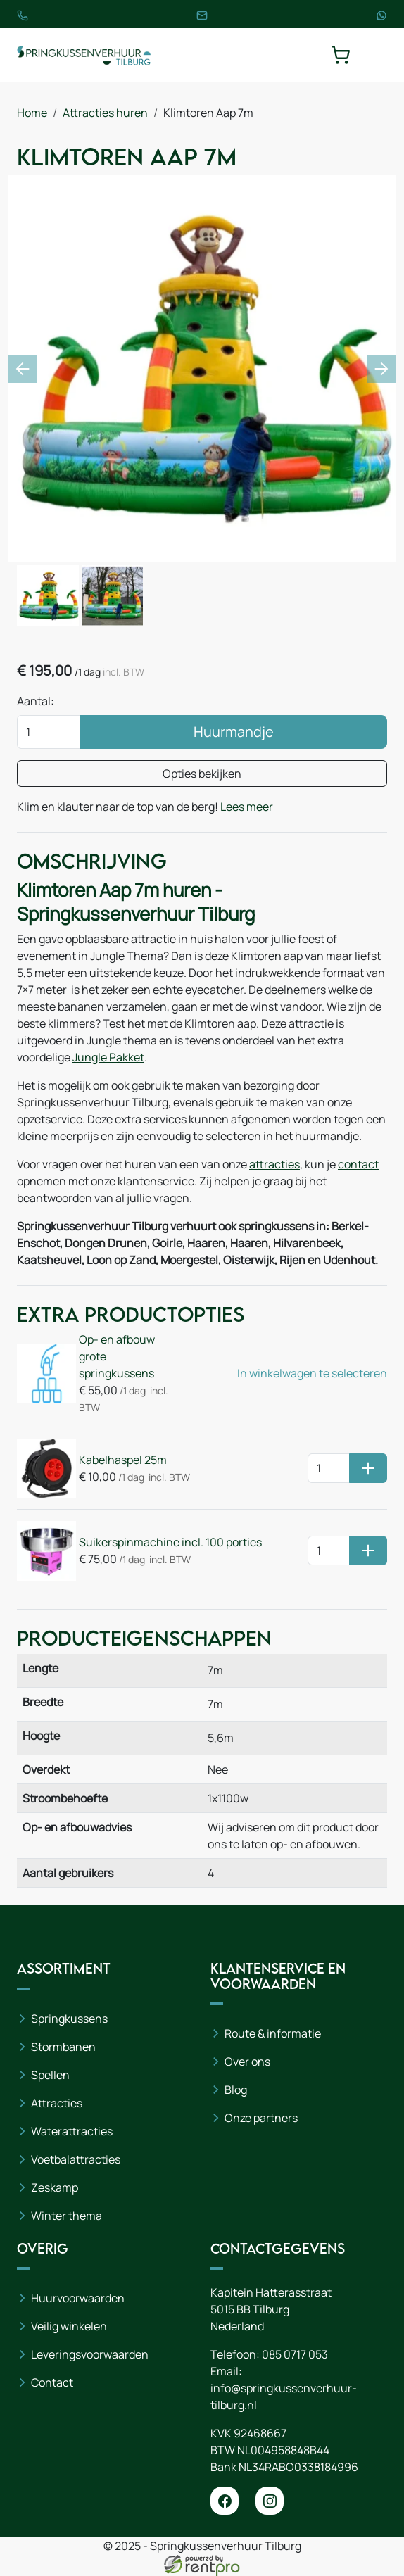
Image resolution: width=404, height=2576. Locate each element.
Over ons (247, 2061)
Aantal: (35, 701)
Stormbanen (63, 2046)
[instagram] (269, 2501)
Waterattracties (72, 2131)
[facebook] (224, 2501)
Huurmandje (234, 731)
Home (32, 112)
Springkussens (69, 2018)
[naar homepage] (84, 55)
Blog (236, 2089)
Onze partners (261, 2118)
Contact (52, 2382)
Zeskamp (54, 2187)
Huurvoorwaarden (78, 2298)
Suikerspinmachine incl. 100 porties (170, 1542)
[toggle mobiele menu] (377, 54)
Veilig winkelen (69, 2326)
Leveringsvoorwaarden (90, 2354)
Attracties (56, 2103)
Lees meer (246, 806)
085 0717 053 (295, 2354)
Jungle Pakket (108, 1057)
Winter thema (66, 2215)
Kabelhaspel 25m (123, 1459)
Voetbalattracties (75, 2159)
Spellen (50, 2075)
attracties (274, 1164)
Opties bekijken (202, 773)
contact (358, 1164)
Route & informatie (273, 2033)
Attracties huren (105, 112)
